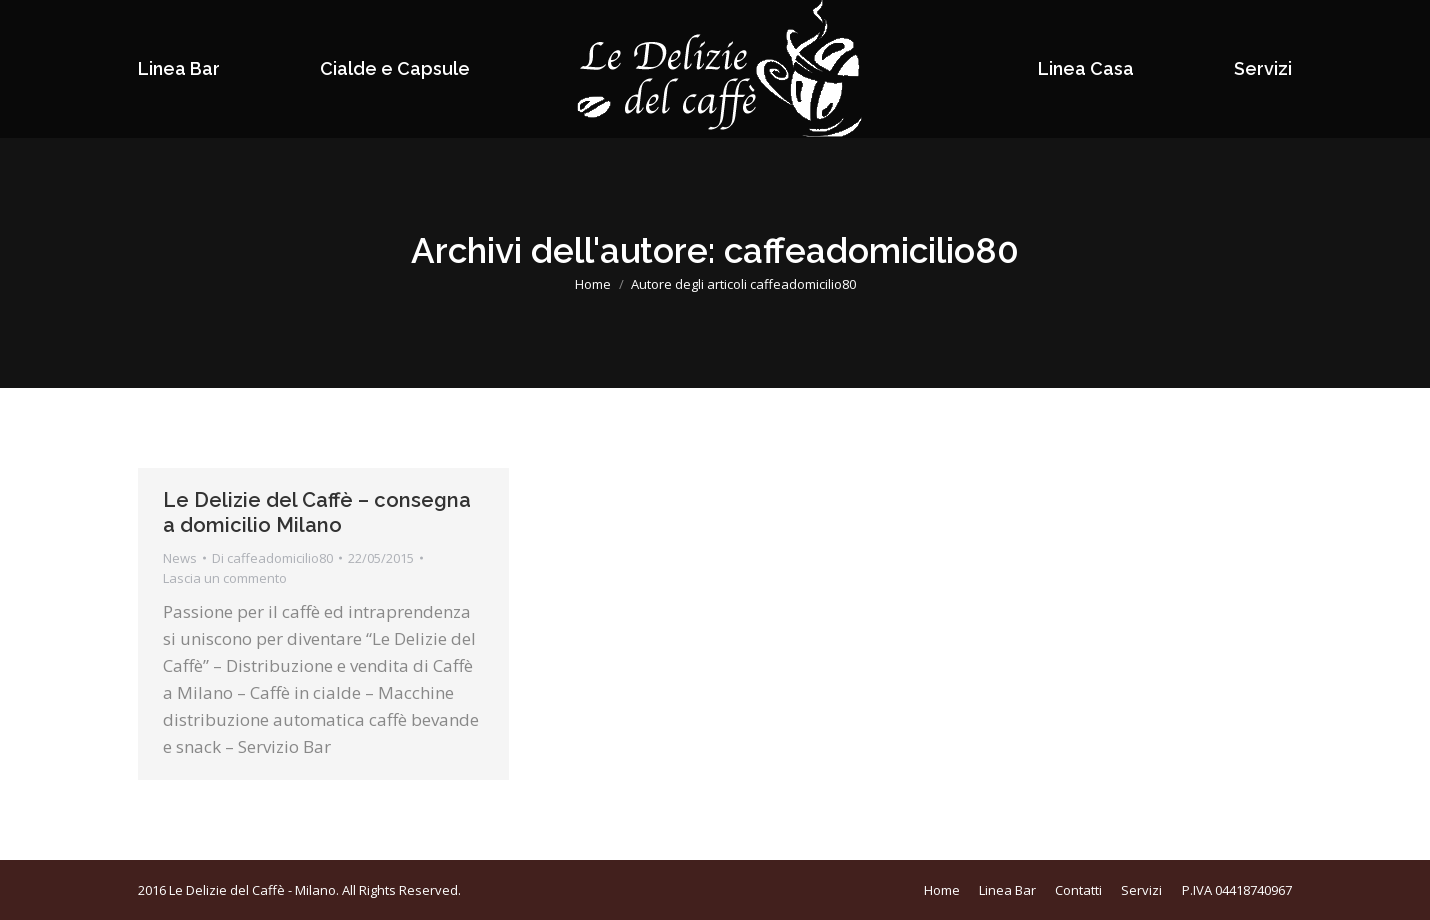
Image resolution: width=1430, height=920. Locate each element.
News (180, 558)
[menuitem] (179, 69)
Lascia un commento (225, 578)
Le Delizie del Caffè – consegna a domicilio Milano (317, 512)
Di (272, 558)
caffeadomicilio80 (871, 250)
